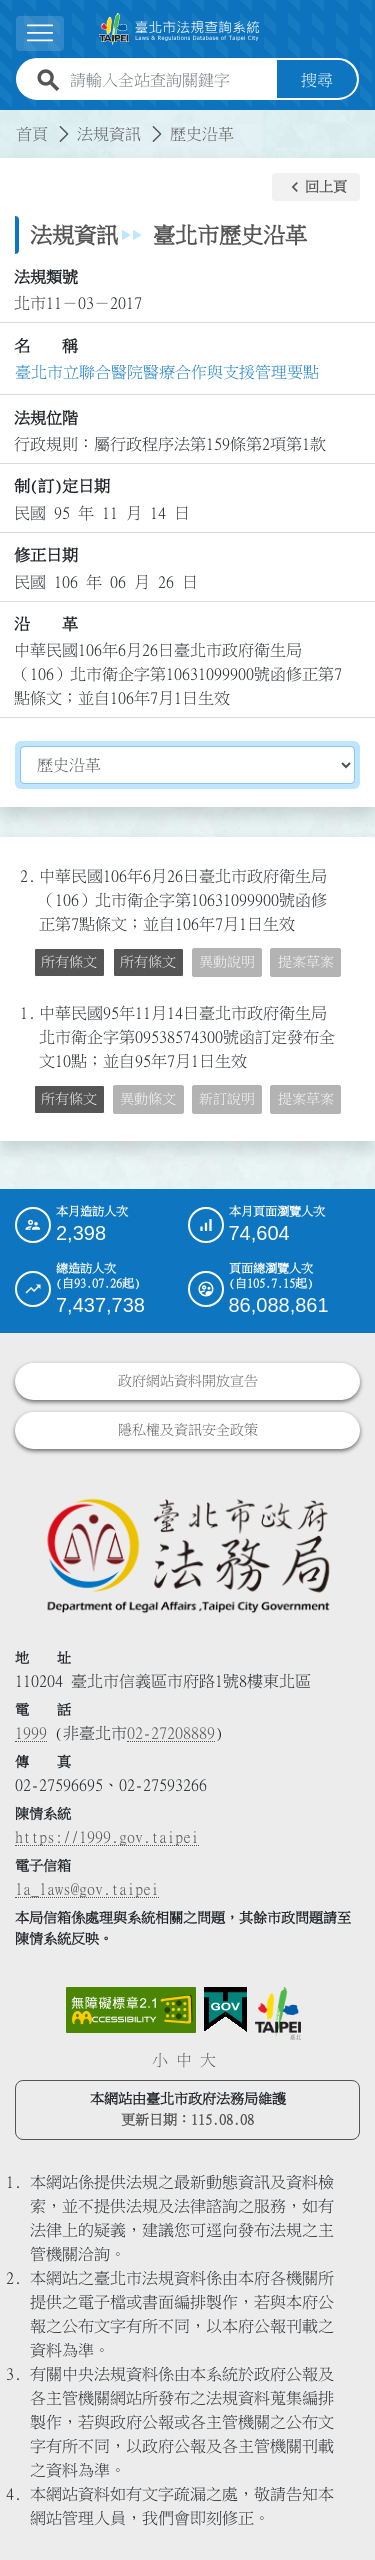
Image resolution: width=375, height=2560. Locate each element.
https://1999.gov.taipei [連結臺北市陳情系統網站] (107, 1837)
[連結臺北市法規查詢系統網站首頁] (179, 29)
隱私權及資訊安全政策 (188, 1430)
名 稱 (46, 346)
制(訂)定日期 (62, 486)
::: (12, 122)
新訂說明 (227, 1099)
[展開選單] (40, 33)
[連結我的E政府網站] (225, 2010)
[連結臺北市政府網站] (278, 2013)
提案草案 (306, 962)
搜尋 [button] (317, 80)
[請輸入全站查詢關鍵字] (169, 80)
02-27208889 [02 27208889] (171, 1733)
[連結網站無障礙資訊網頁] (131, 2010)
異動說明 (227, 962)
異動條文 (148, 1099)
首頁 (32, 134)
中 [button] (184, 2060)
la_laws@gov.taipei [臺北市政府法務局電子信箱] (87, 1889)
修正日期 (46, 555)
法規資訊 (109, 134)
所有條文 (69, 962)
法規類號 (46, 277)
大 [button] (208, 2060)
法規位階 (46, 418)
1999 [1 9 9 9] (31, 1733)
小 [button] (160, 2060)
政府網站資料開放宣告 (188, 1381)
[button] (316, 187)
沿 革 (46, 624)
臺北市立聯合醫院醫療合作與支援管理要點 (167, 372)
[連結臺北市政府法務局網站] (187, 1554)
